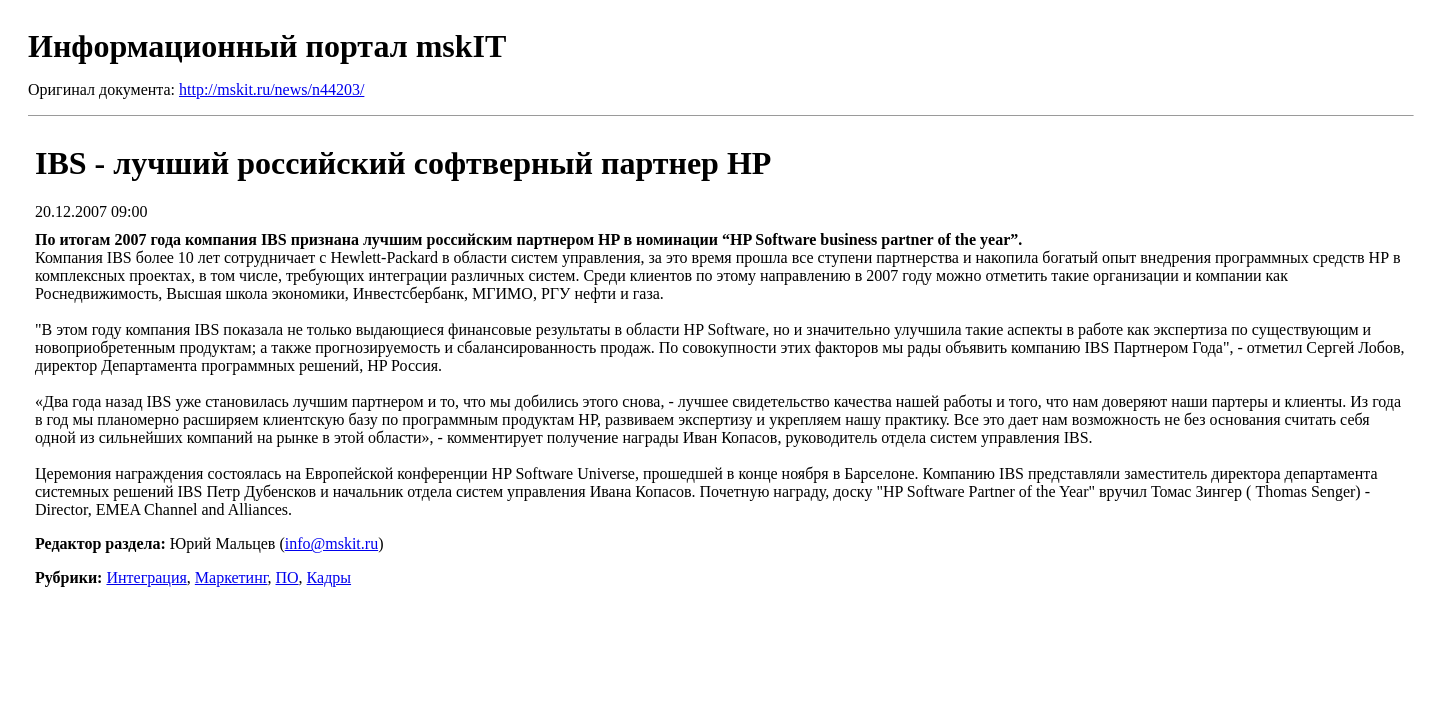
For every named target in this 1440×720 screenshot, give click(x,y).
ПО (287, 577)
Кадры (329, 577)
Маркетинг (231, 577)
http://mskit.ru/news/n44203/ (271, 89)
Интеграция (146, 577)
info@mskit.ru (331, 543)
